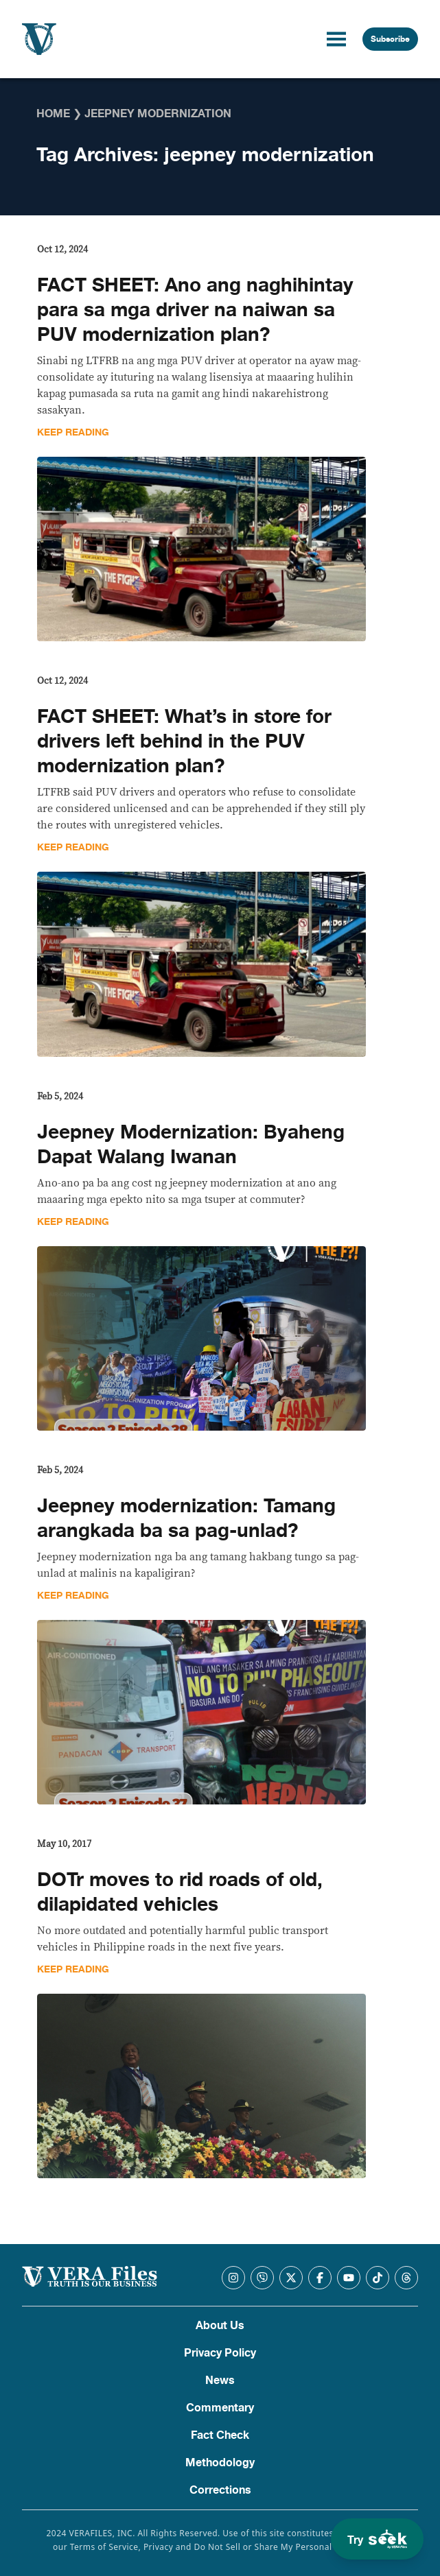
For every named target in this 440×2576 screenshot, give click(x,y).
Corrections (220, 2490)
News (220, 2380)
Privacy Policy (220, 2353)
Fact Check (220, 2435)
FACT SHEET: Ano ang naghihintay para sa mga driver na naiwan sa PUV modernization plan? (195, 310)
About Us (220, 2326)
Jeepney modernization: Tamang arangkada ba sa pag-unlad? (186, 1518)
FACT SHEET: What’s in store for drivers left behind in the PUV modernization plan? (184, 741)
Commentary (220, 2408)
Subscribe (390, 39)
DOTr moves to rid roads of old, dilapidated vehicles (180, 1892)
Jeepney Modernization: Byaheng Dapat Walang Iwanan (191, 1145)
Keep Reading (73, 432)
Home (53, 114)
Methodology (220, 2463)
